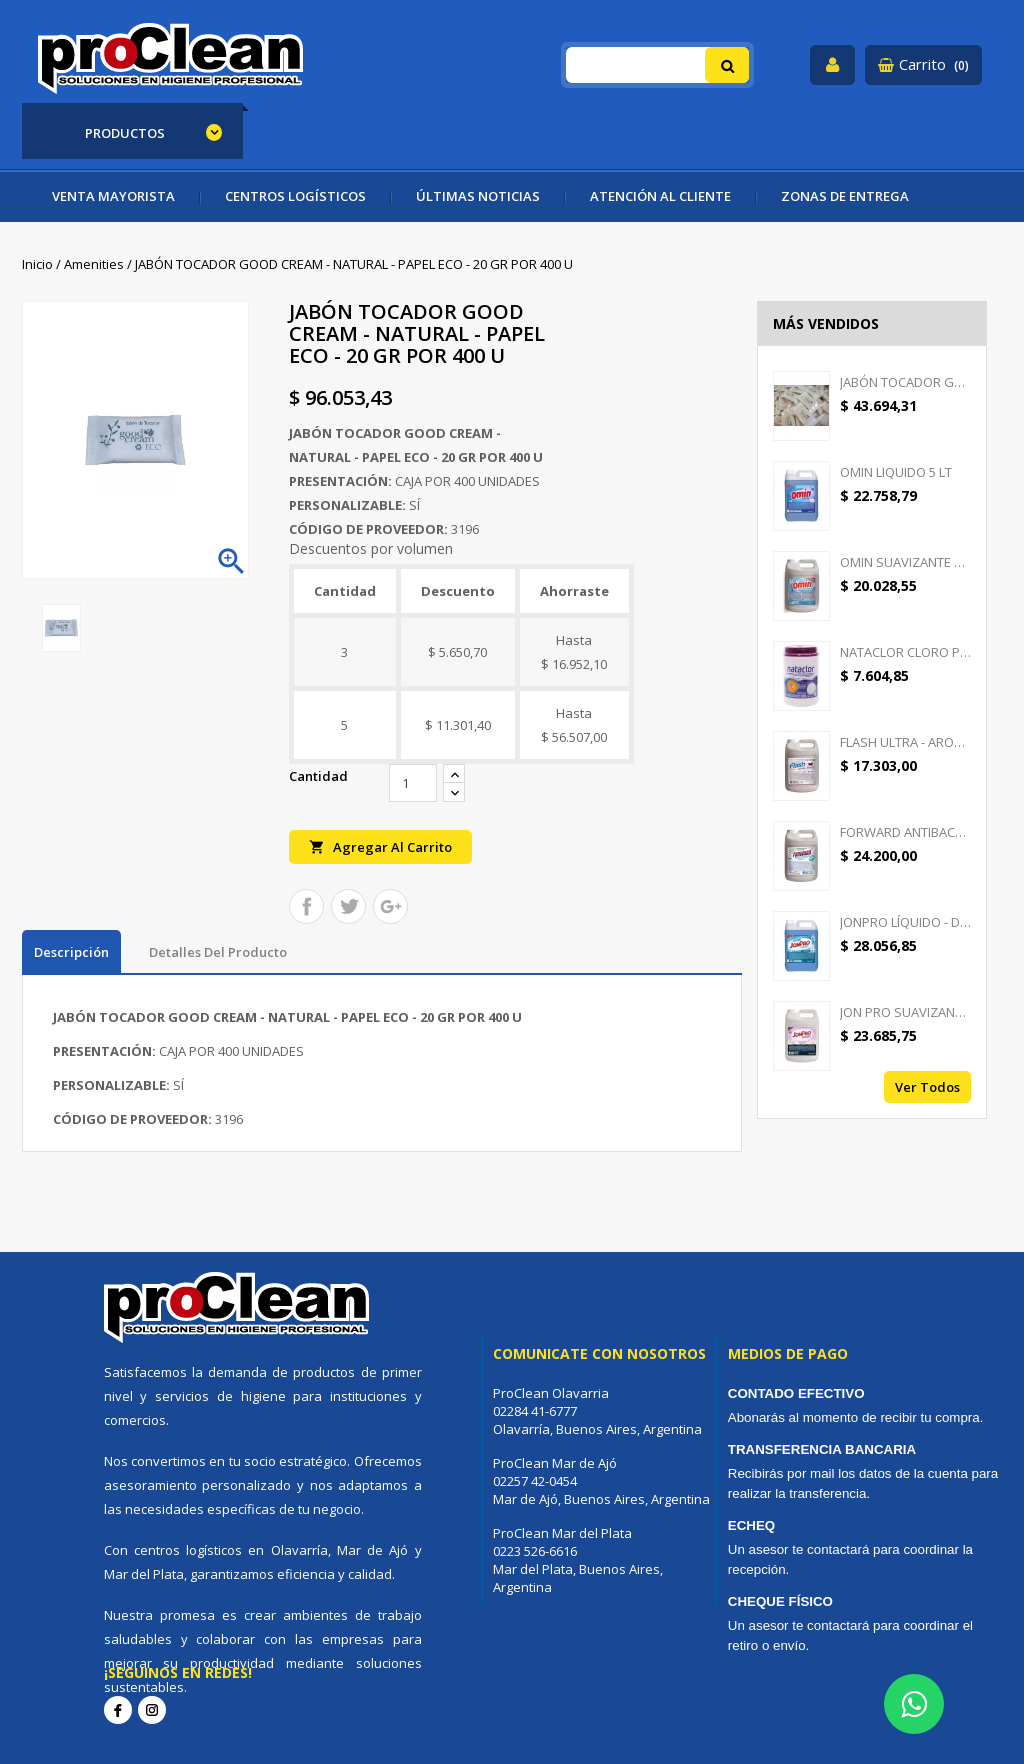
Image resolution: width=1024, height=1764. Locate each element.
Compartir (306, 906)
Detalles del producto (218, 952)
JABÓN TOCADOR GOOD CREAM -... (905, 382)
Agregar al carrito (380, 846)
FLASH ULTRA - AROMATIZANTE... (905, 742)
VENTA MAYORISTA (113, 196)
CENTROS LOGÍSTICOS (295, 196)
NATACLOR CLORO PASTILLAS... (905, 652)
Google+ (390, 906)
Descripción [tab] (71, 952)
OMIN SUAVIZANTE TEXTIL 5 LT (905, 562)
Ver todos (927, 1087)
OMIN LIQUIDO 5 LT (896, 472)
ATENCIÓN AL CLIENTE (660, 196)
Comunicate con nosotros (599, 1353)
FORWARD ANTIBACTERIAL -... (905, 832)
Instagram (152, 1710)
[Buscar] (657, 65)
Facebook (118, 1710)
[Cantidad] (413, 783)
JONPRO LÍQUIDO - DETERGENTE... (905, 922)
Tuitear (348, 906)
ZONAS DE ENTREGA (845, 196)
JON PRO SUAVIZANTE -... (905, 1012)
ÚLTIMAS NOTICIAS (478, 196)
